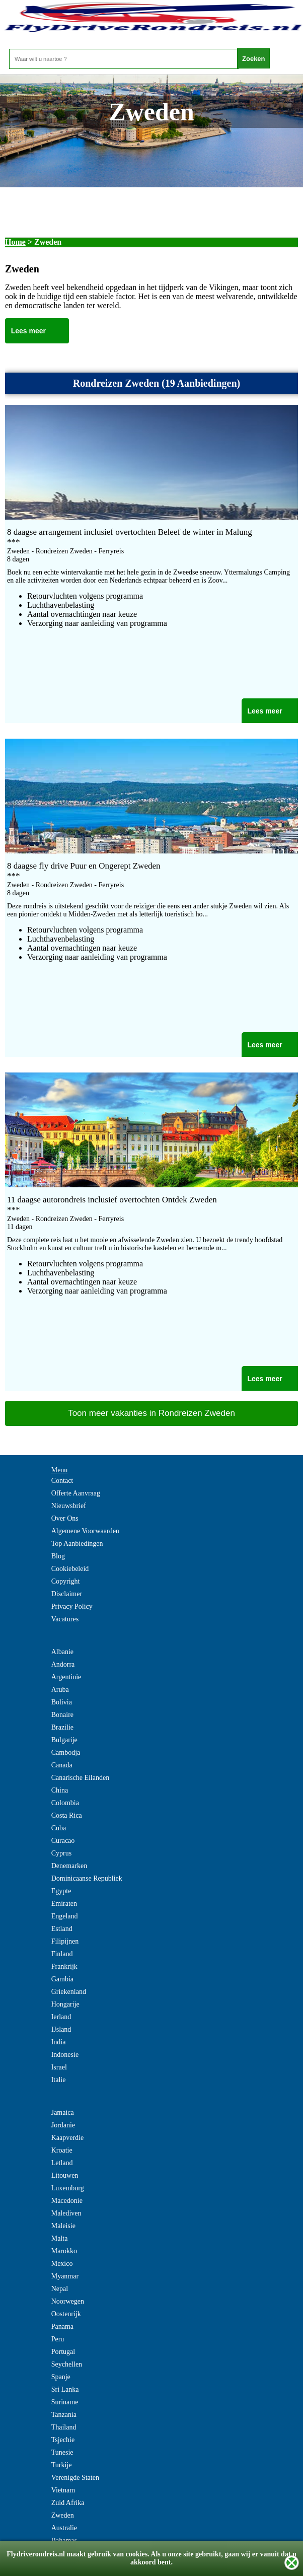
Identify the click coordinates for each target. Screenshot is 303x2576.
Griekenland (68, 1991)
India (58, 2042)
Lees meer (28, 331)
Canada (61, 1765)
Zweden (62, 2515)
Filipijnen (65, 1941)
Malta (59, 2238)
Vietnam (63, 2490)
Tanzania (64, 2414)
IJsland (61, 2029)
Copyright (65, 1581)
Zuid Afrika (68, 2503)
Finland (62, 1954)
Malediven (66, 2213)
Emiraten (64, 1903)
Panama (62, 2326)
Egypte (61, 1891)
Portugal (63, 2351)
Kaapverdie (67, 2137)
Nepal (59, 2289)
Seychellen (66, 2364)
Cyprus (61, 1853)
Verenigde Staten (75, 2477)
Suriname (65, 2402)
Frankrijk (64, 1966)
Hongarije (65, 2004)
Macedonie (67, 2200)
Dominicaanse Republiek (86, 1878)
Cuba (58, 1828)
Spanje (60, 2377)
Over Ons (65, 1518)
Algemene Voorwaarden (85, 1531)
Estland (61, 1929)
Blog (58, 1556)
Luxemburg (67, 2188)
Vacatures (65, 1619)
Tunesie (62, 2452)
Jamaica (62, 2112)
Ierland (61, 2017)
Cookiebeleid (70, 1568)
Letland (62, 2163)
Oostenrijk (66, 2314)
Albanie (62, 1652)
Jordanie (63, 2125)
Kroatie (61, 2150)
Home (15, 242)
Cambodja (66, 1752)
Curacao (63, 1840)
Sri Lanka (65, 2389)
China (59, 1790)
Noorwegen (67, 2301)
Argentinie (66, 1677)
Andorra (63, 1664)
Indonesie (65, 2054)
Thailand (64, 2427)
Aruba (60, 1689)
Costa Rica (66, 1815)
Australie (64, 2528)
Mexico (62, 2263)
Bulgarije (64, 1740)
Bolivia (61, 1702)
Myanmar (65, 2276)
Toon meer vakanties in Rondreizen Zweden (151, 1413)
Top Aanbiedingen (77, 1543)
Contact (62, 1480)
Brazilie (62, 1727)
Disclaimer (66, 1594)
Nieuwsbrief (68, 1506)
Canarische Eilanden (80, 1777)
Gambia (62, 1979)
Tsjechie (62, 2440)
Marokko (64, 2251)
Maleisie (63, 2226)
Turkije (61, 2465)
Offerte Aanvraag (75, 1493)
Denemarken (69, 1866)
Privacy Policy (72, 1606)
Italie (58, 2080)
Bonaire (62, 1715)
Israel (59, 2067)
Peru (57, 2339)
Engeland (64, 1916)
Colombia (65, 1803)
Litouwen (65, 2175)
